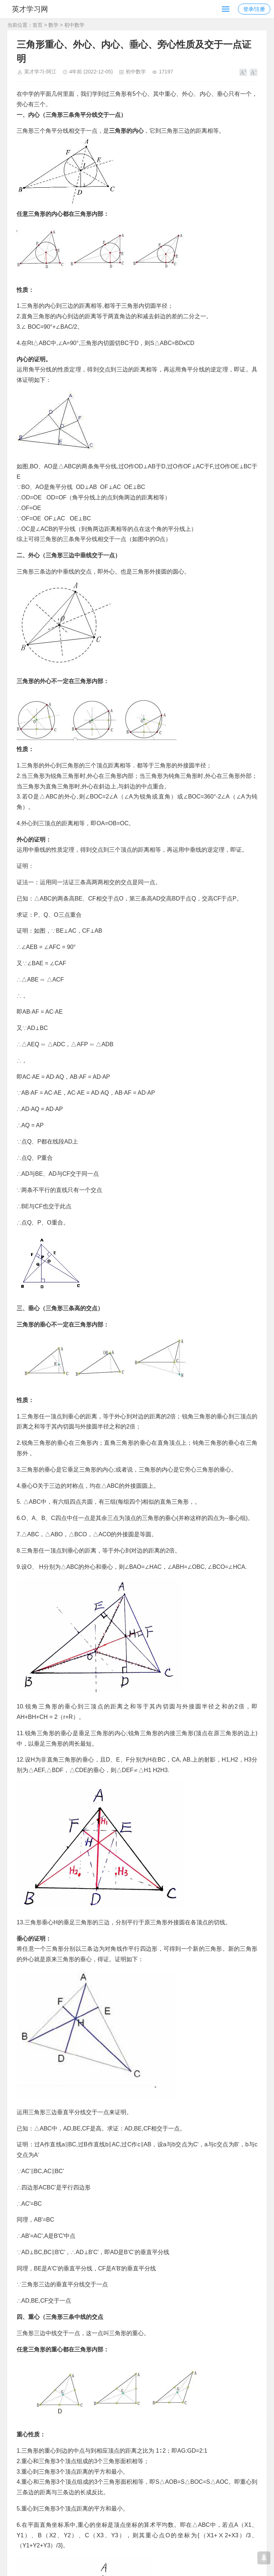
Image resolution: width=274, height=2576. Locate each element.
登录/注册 (254, 9)
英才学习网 (32, 9)
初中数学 (74, 25)
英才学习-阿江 (40, 71)
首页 (37, 25)
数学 (53, 25)
